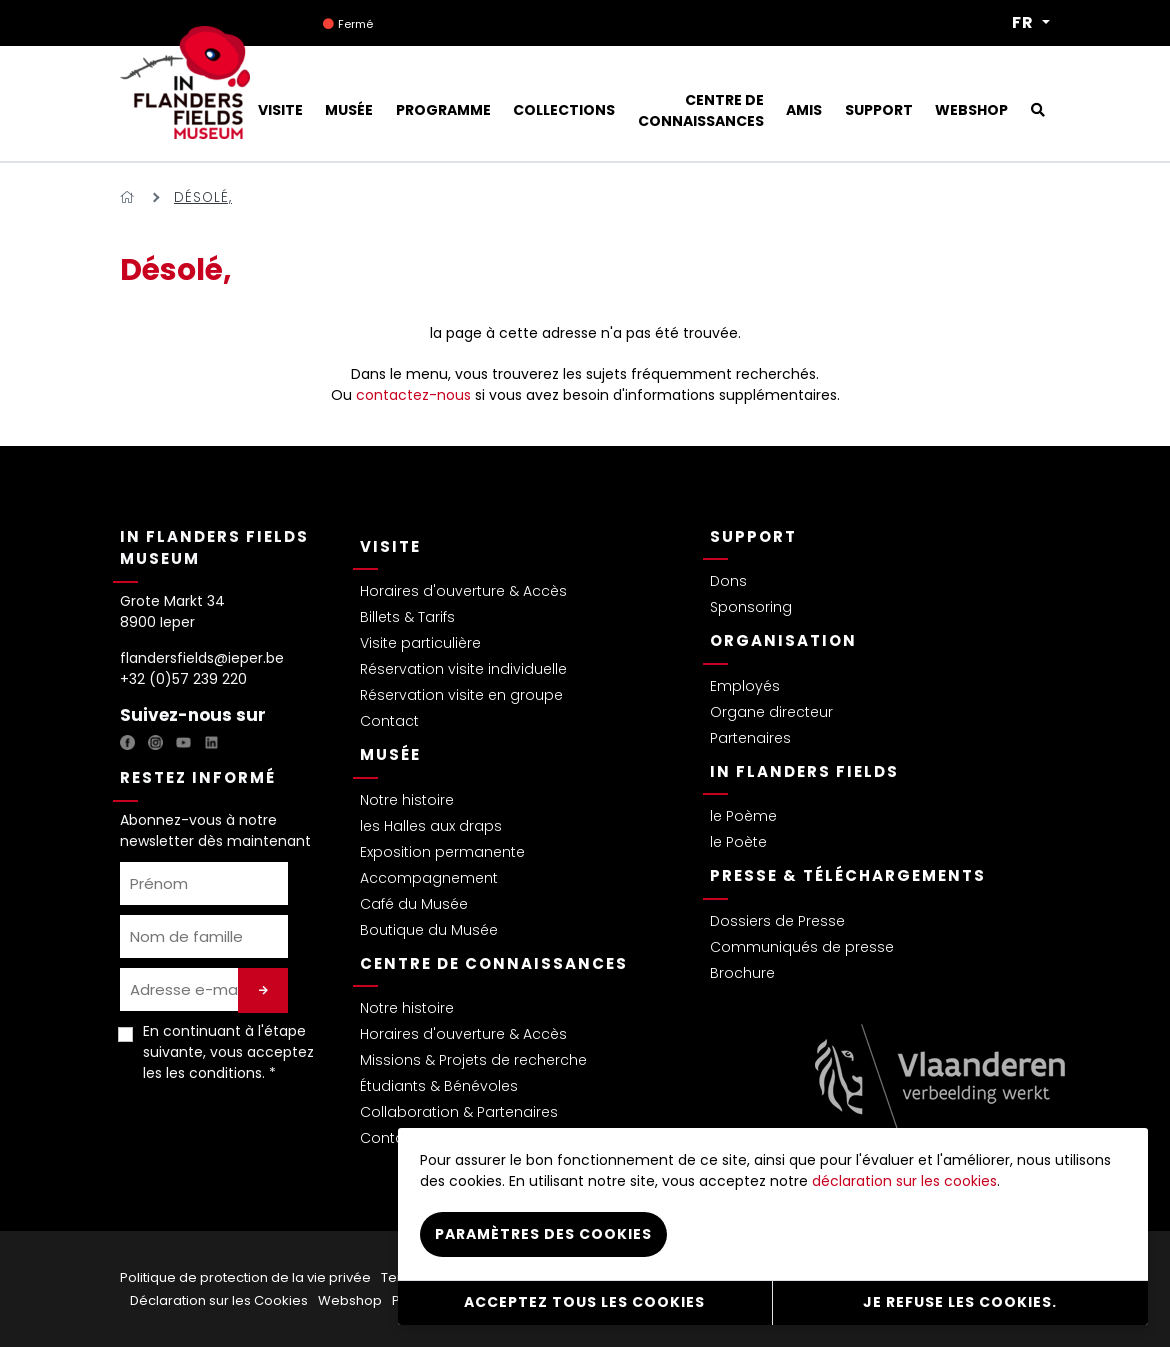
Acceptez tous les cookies (584, 1302)
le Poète (738, 842)
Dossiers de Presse (777, 921)
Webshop (350, 1300)
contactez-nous (413, 395)
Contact (389, 721)
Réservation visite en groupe (461, 695)
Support (753, 536)
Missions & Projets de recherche (473, 1060)
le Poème (743, 816)
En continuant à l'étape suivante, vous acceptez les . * (228, 1052)
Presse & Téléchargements (848, 875)
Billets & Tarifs (407, 617)
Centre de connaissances (494, 963)
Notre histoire (407, 800)
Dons (728, 581)
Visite (390, 546)
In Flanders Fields (804, 771)
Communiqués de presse (802, 947)
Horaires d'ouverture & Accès (463, 591)
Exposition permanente (442, 852)
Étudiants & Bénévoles (439, 1086)
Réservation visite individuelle (463, 669)
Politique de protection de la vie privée (245, 1277)
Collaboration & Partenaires (459, 1112)
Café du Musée (414, 904)
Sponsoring (751, 607)
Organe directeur (771, 712)
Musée (390, 754)
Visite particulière (420, 643)
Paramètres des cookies (543, 1234)
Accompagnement (429, 878)
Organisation (783, 640)
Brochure (742, 973)
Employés (745, 686)
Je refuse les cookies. (960, 1302)
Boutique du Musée (429, 930)
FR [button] (1025, 23)
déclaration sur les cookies (904, 1181)
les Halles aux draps (431, 826)
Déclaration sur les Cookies (219, 1300)
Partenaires (750, 738)
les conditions (214, 1073)
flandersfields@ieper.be (202, 658)
